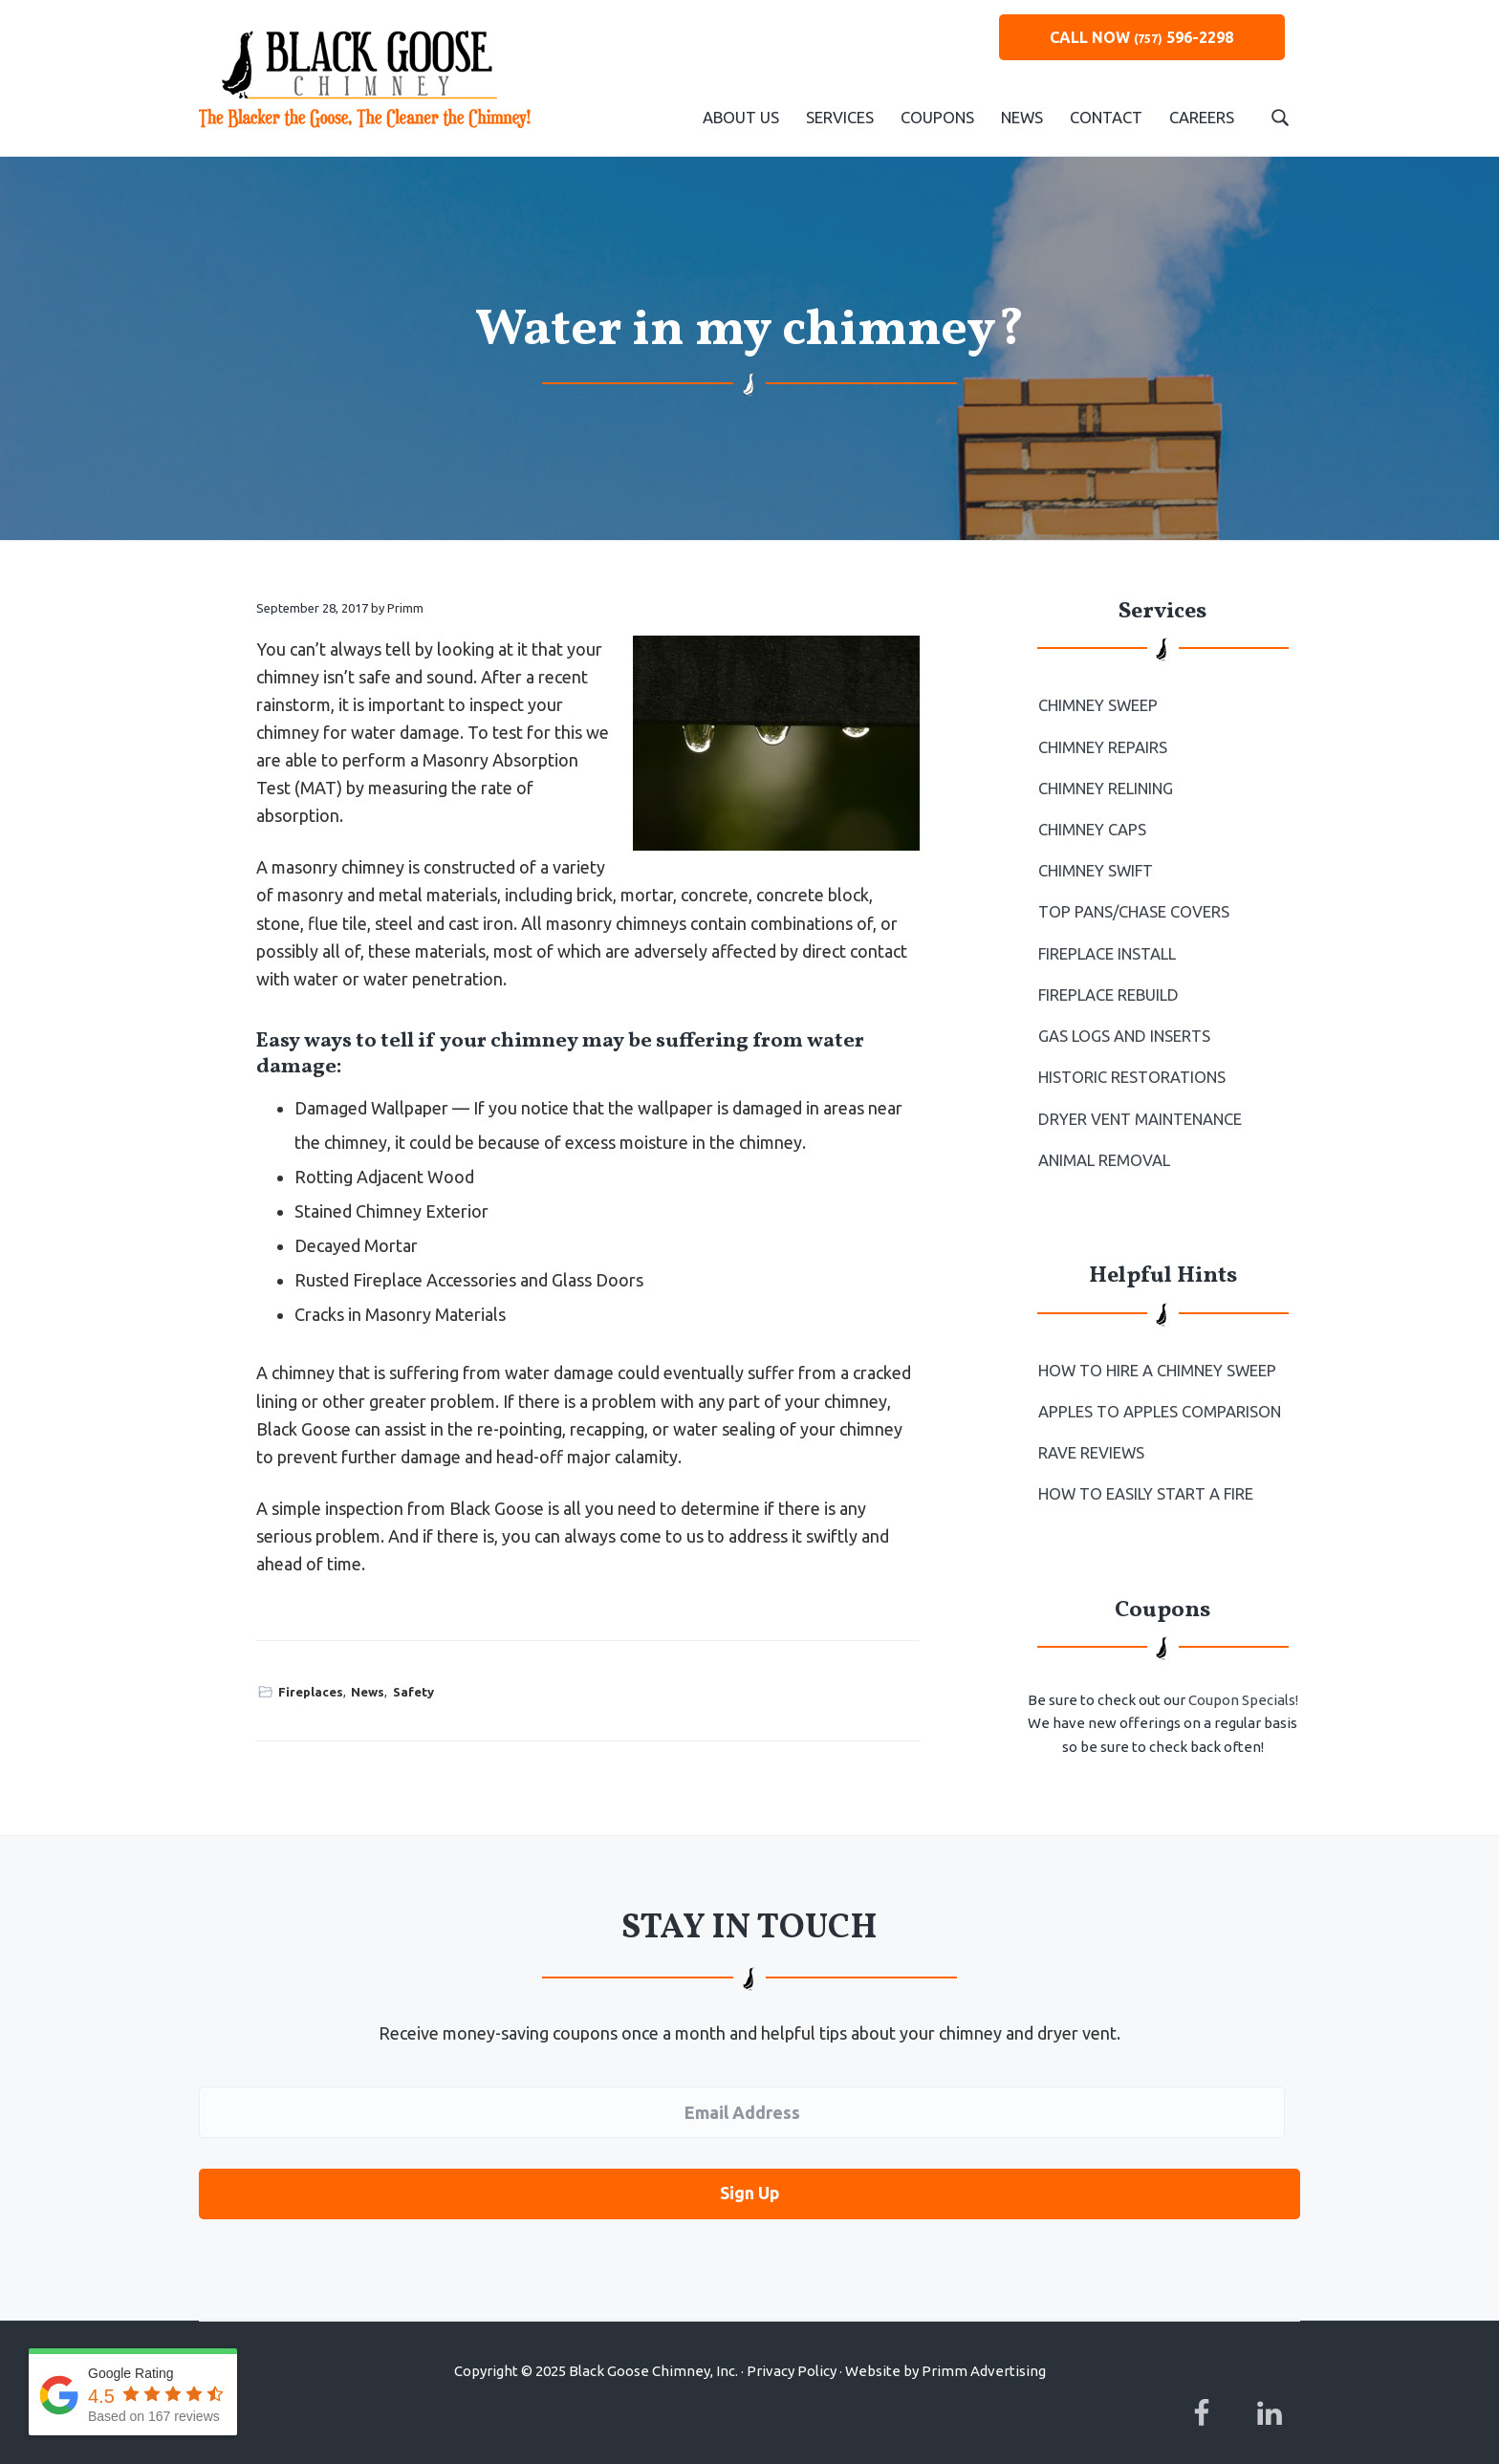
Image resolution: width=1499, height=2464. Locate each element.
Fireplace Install (1107, 948)
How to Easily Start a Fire (1144, 1479)
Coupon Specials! (1243, 1684)
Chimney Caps (1092, 826)
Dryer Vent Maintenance (1139, 1108)
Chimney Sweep (1098, 705)
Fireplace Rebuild (1108, 988)
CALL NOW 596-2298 (1141, 37)
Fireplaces (310, 1691)
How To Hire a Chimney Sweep (1156, 1358)
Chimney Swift (1095, 866)
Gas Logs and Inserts (1123, 1028)
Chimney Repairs (1102, 746)
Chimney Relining (1105, 786)
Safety (413, 1691)
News (367, 1691)
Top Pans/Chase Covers (1132, 907)
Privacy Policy (791, 2353)
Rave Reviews (1091, 1439)
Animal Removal (1103, 1148)
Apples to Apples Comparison (1158, 1398)
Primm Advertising (984, 2353)
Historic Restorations (1130, 1068)
